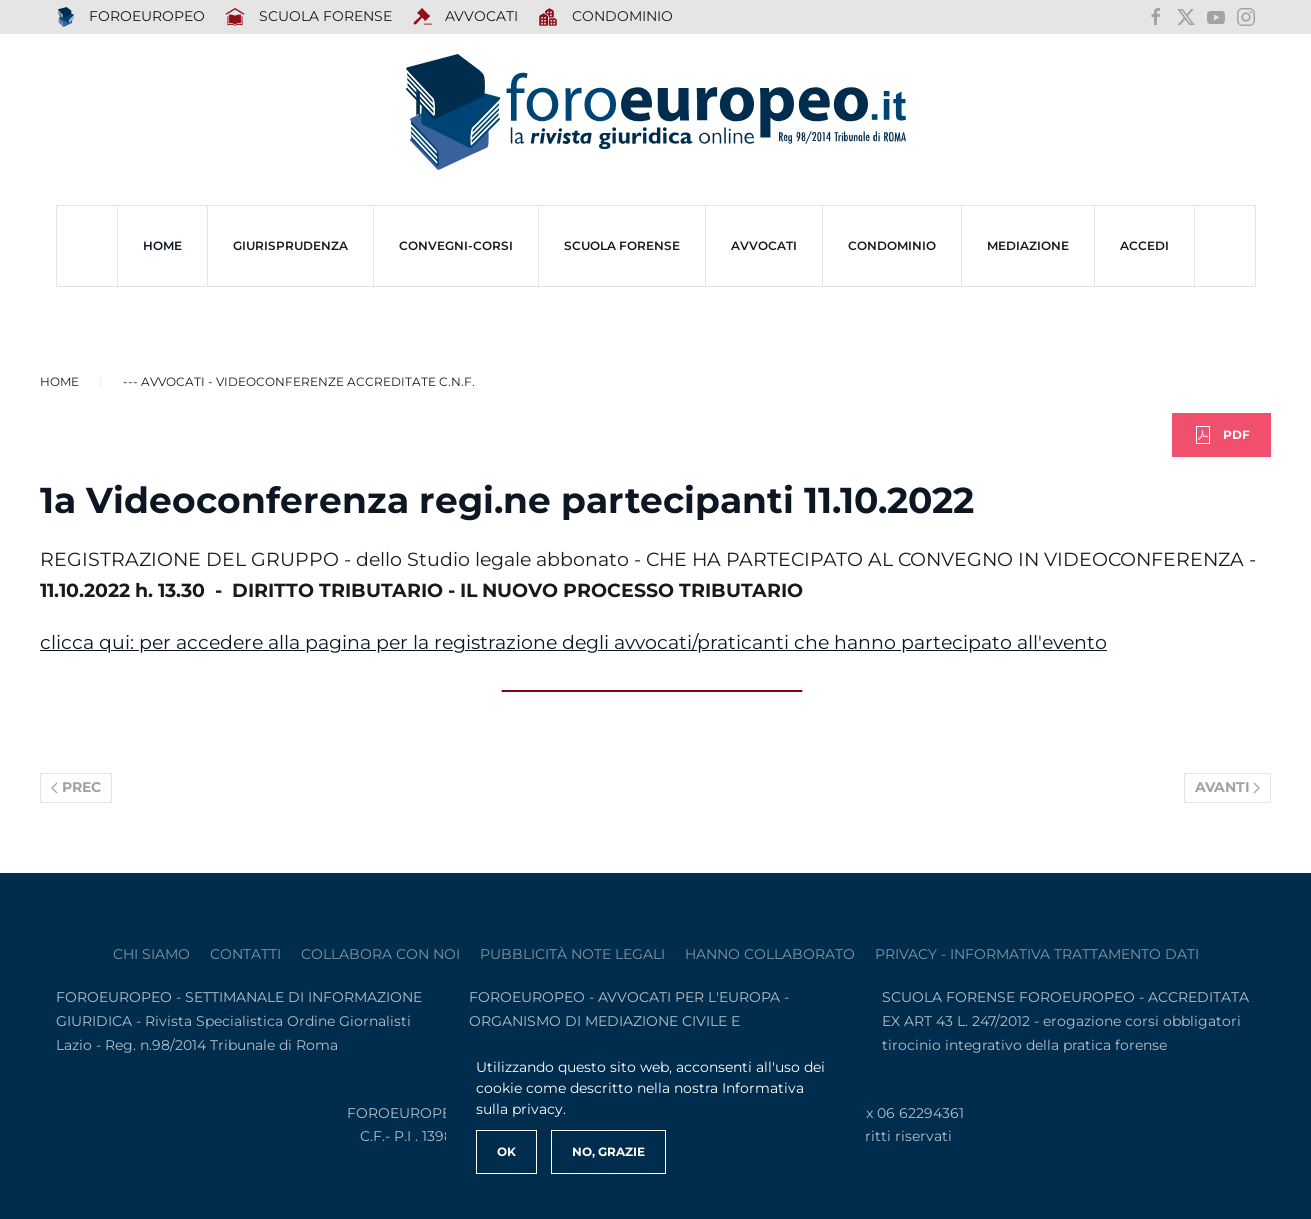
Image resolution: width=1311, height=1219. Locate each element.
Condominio (605, 17)
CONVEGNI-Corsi (456, 245)
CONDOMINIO (892, 245)
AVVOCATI (465, 17)
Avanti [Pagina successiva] (1228, 787)
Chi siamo (151, 954)
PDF (1221, 435)
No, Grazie (608, 1151)
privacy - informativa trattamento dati (1037, 954)
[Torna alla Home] (656, 112)
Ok (506, 1151)
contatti (245, 954)
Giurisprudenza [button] (290, 245)
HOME (162, 245)
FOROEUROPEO (131, 17)
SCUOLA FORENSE (308, 17)
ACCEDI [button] (1144, 245)
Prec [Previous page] (76, 787)
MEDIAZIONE (1028, 245)
